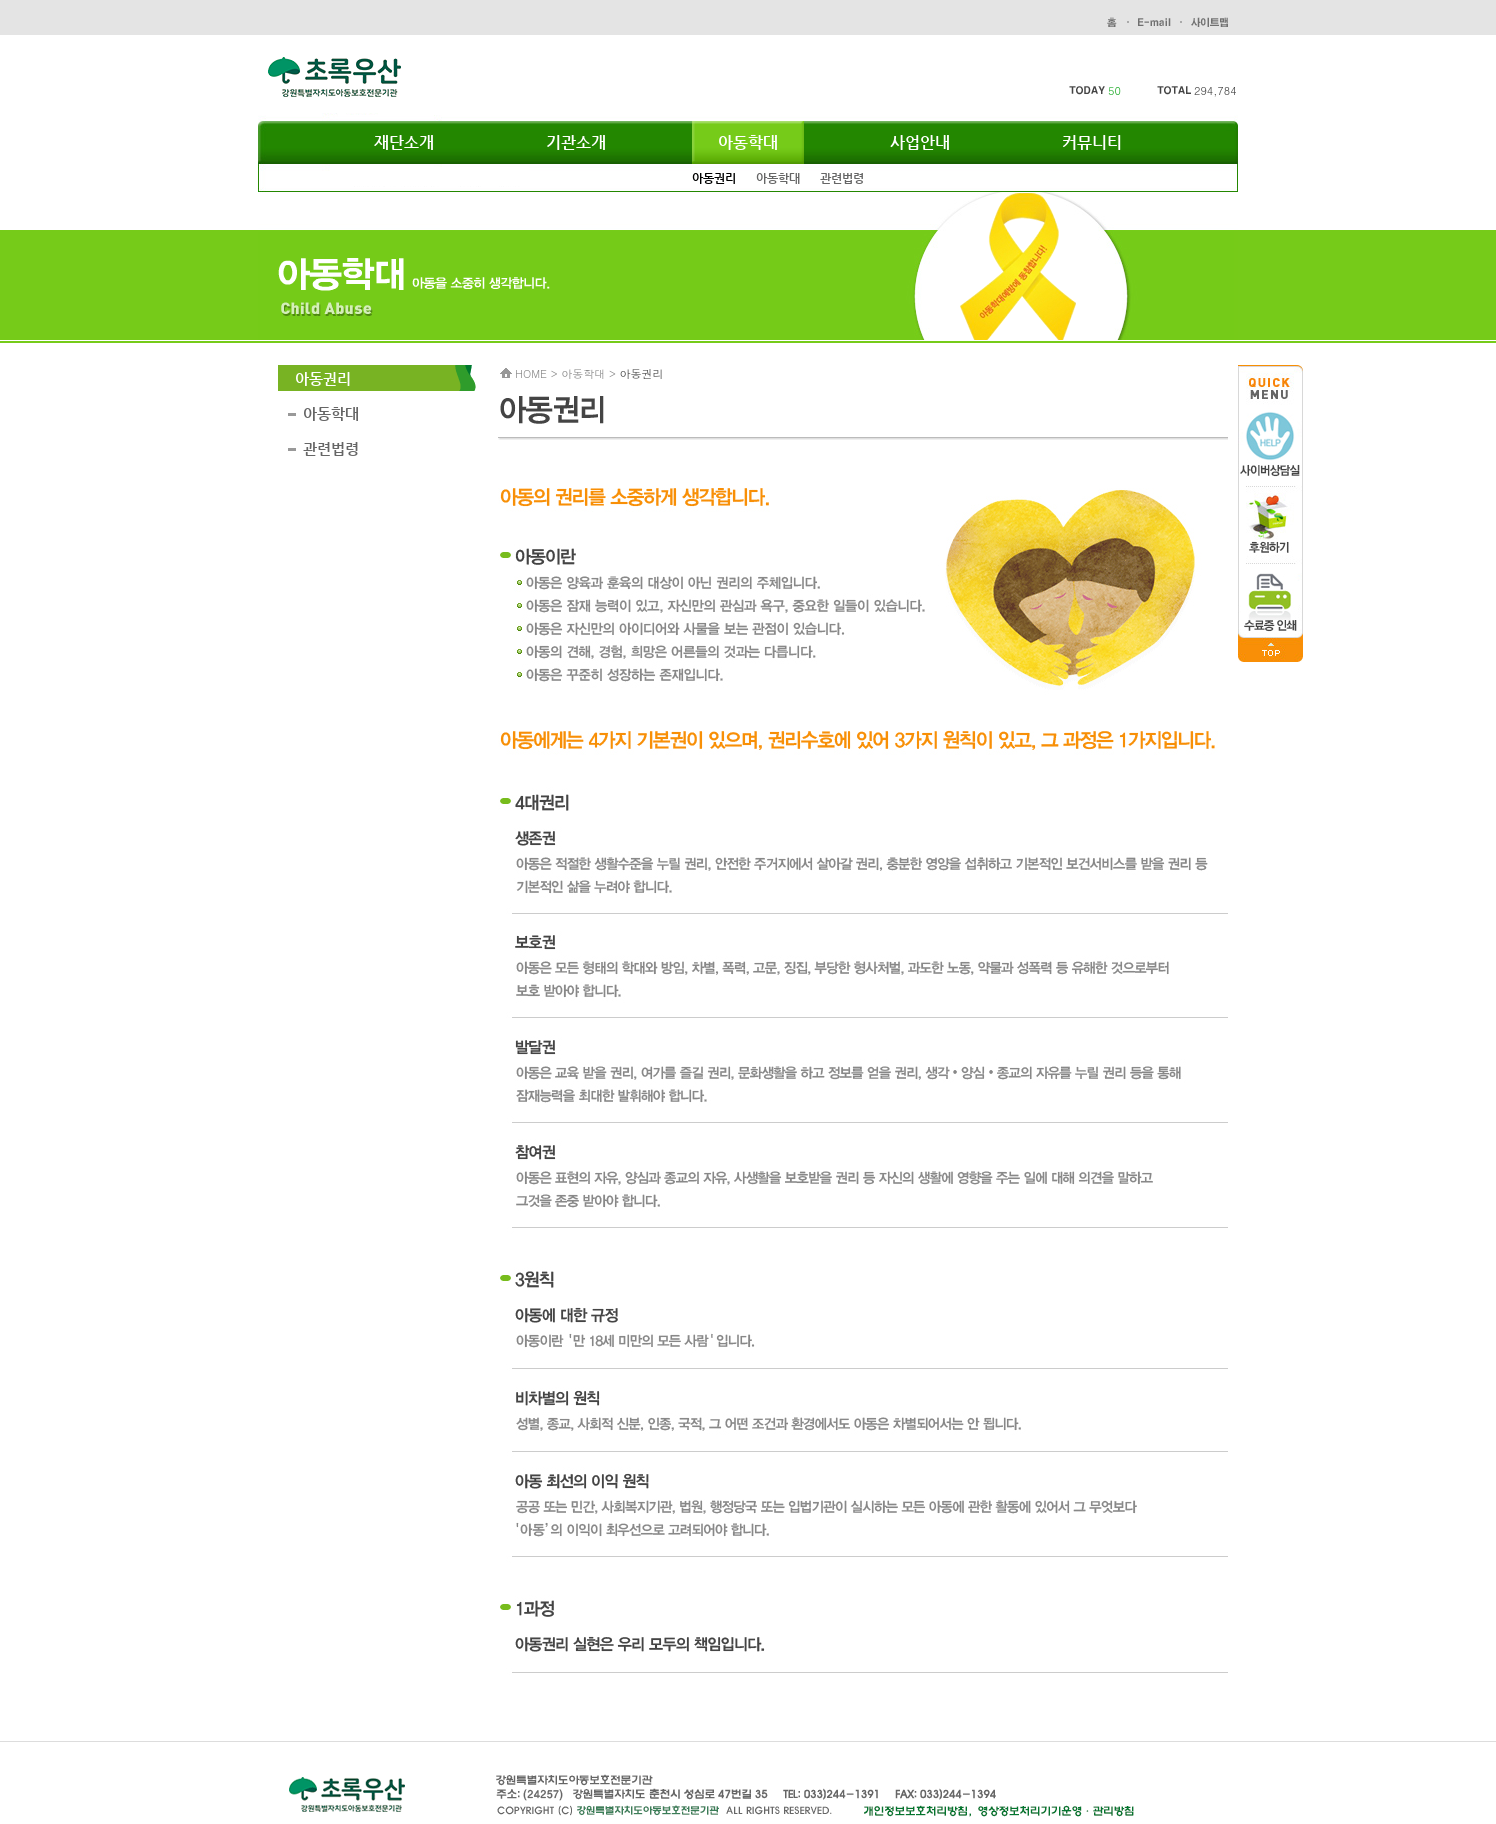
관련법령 (842, 178)
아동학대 (748, 142)
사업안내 (920, 142)
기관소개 (576, 142)
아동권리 (714, 178)
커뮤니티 (1092, 142)
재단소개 (404, 142)
